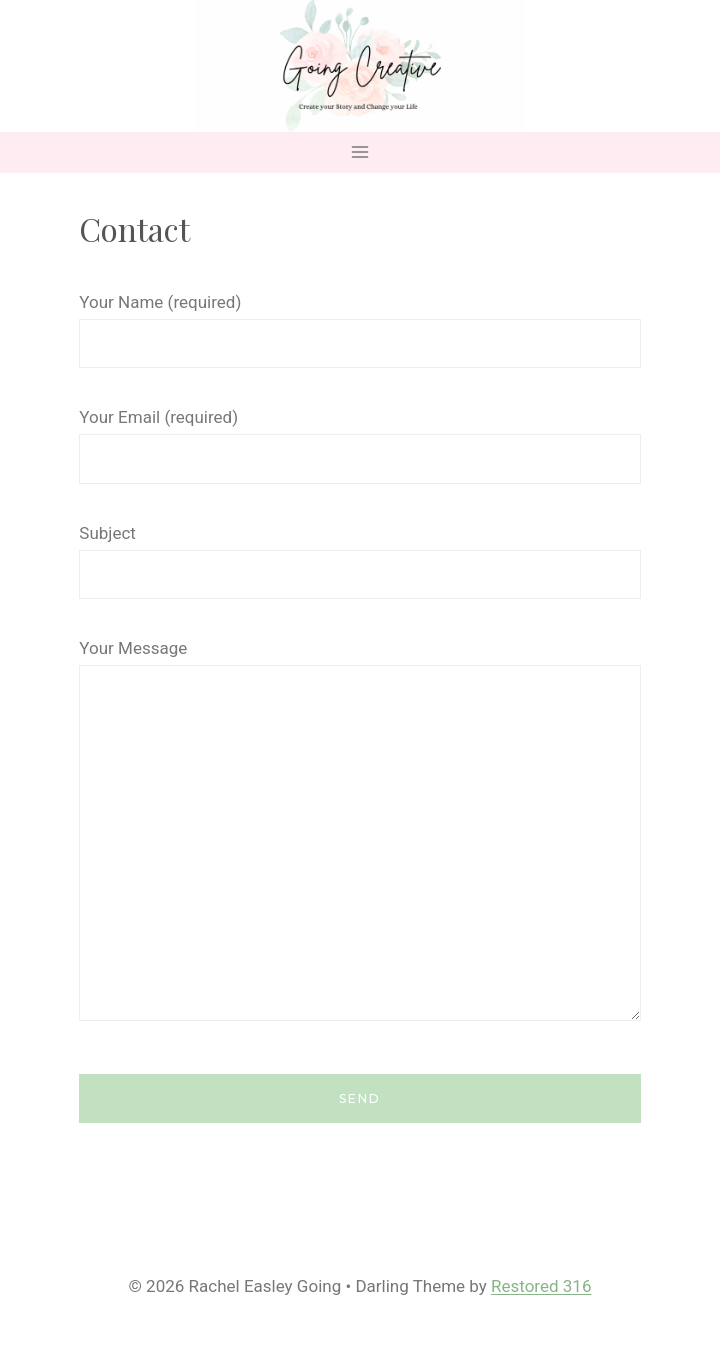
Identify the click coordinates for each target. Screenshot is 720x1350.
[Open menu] (360, 152)
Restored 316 (541, 1286)
